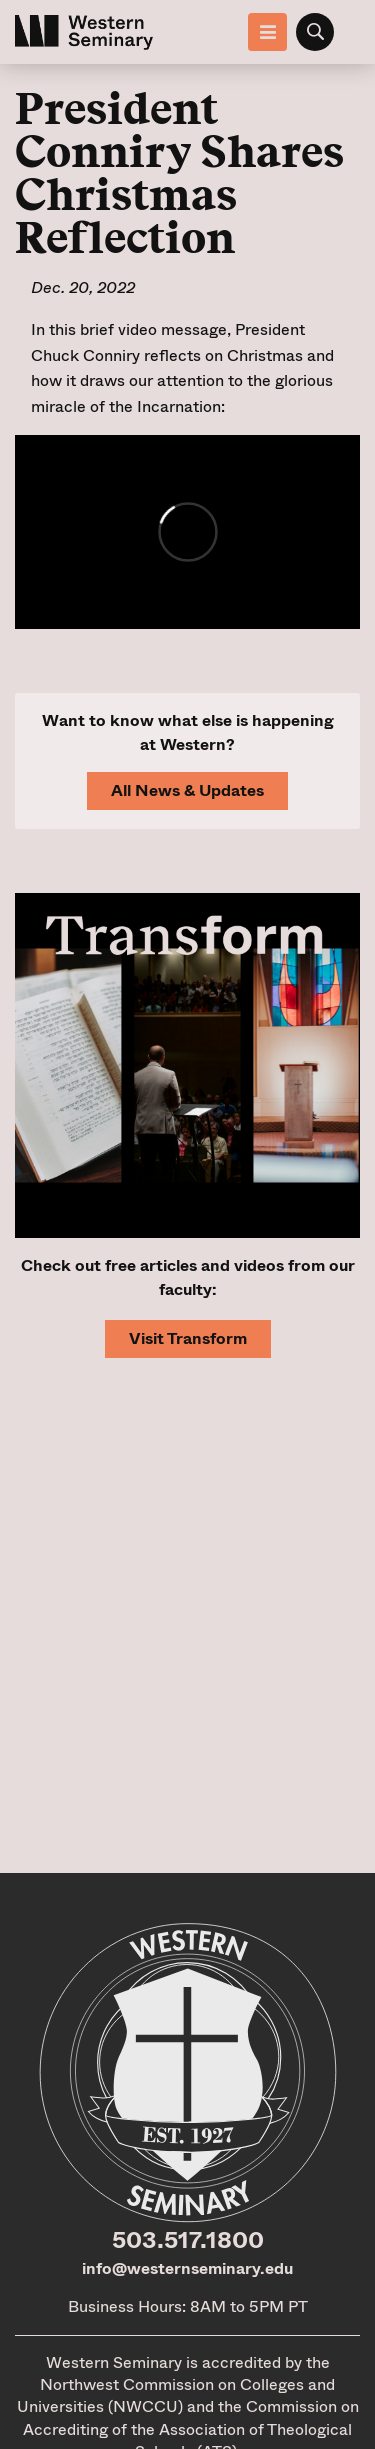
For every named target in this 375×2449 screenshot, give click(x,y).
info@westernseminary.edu (187, 2268)
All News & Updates (187, 790)
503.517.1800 (188, 2240)
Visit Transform (188, 1338)
